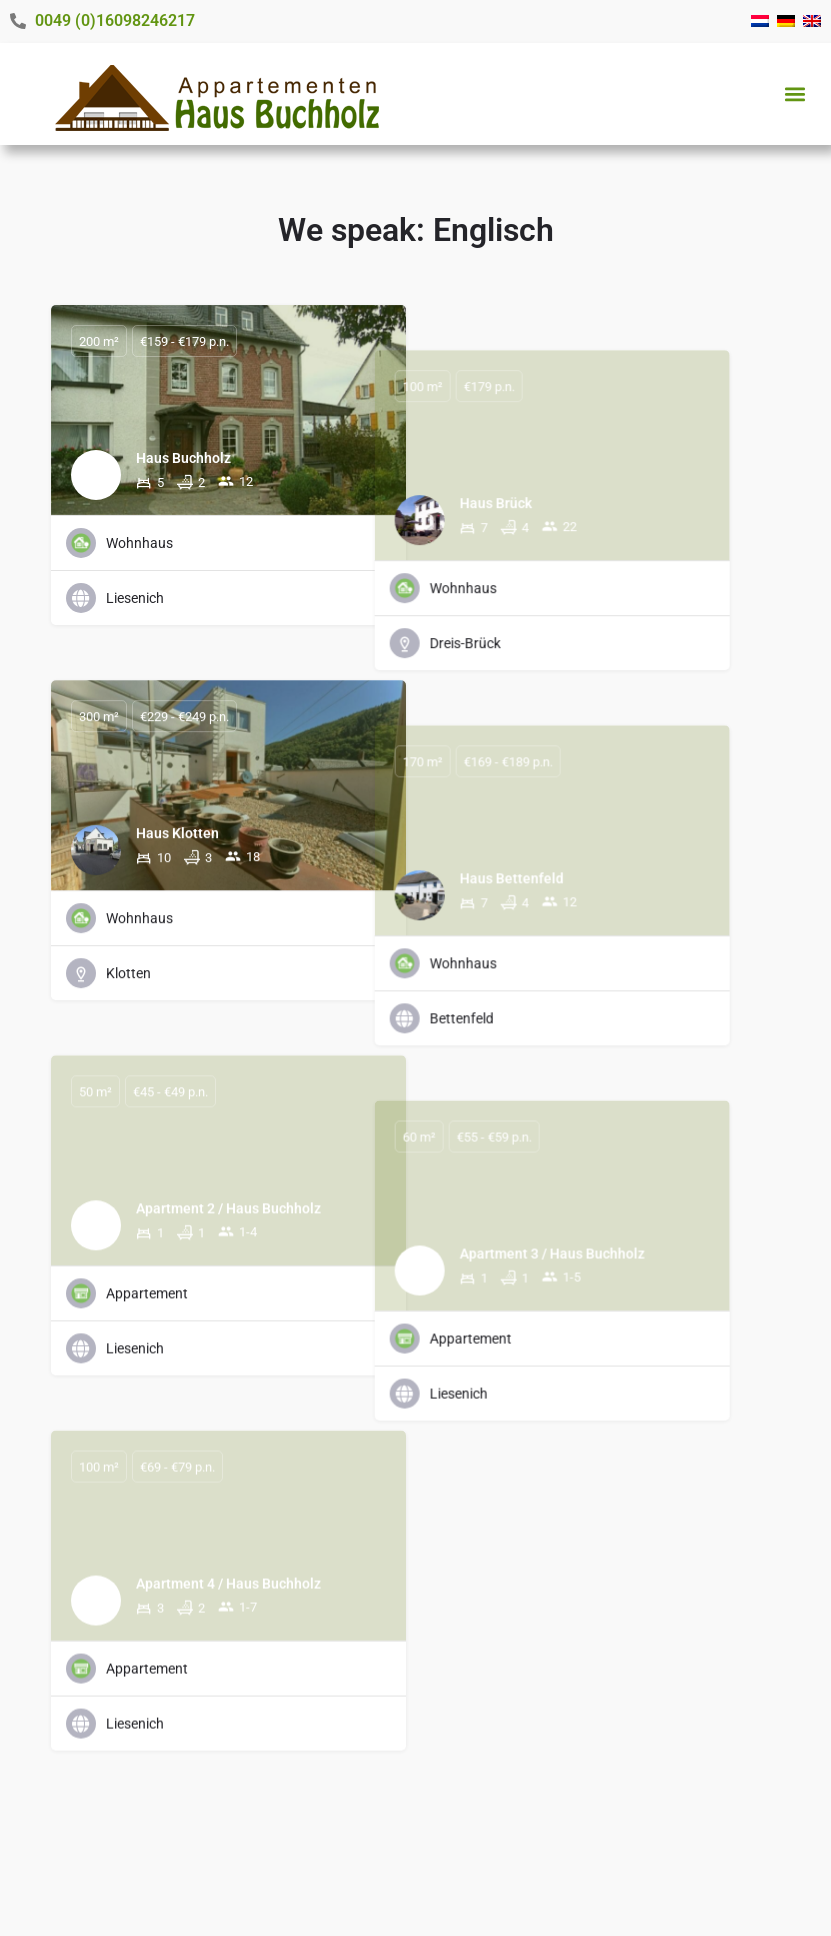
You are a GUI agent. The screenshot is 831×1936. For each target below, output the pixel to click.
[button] (794, 93)
